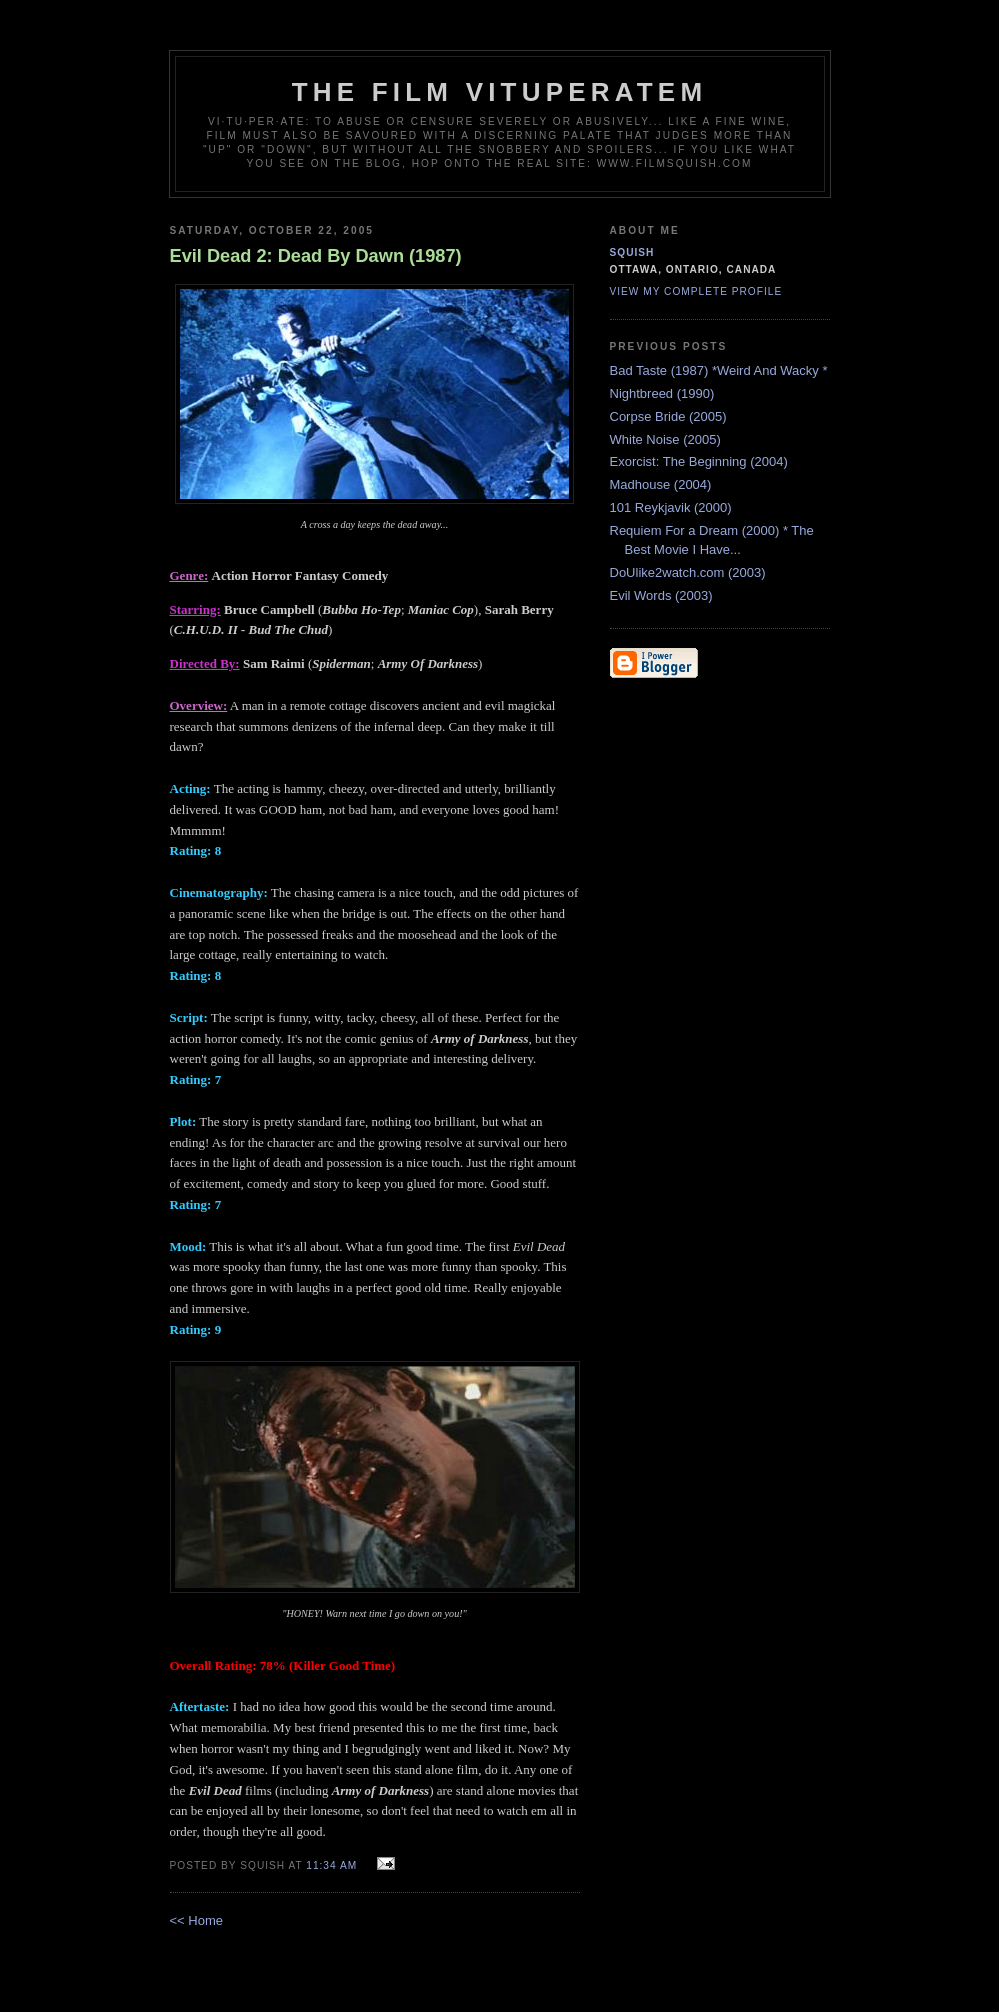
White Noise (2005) (665, 439)
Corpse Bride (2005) (668, 416)
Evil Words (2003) (661, 595)
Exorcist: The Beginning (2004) (699, 461)
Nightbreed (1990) (662, 393)
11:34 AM (331, 1865)
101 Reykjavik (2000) (671, 507)
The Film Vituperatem (500, 92)
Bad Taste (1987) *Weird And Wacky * (719, 370)
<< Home (196, 1920)
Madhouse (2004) (661, 484)
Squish (632, 252)
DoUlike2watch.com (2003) (688, 572)
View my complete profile (696, 291)
